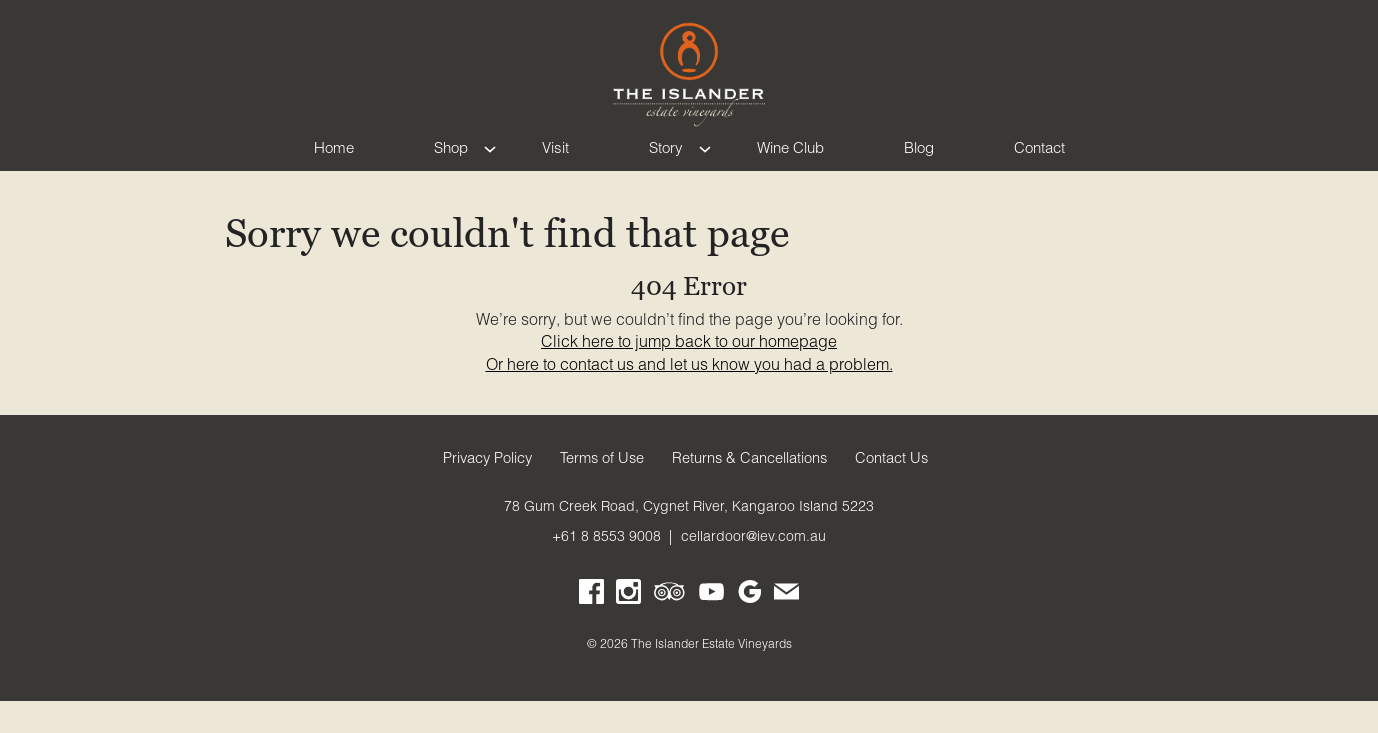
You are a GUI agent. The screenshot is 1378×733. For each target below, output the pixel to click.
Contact (1039, 166)
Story (666, 166)
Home (334, 166)
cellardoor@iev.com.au (753, 568)
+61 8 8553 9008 (606, 568)
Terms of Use (602, 490)
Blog (919, 166)
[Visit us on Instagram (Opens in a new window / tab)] (628, 628)
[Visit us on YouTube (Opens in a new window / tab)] (711, 628)
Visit (555, 166)
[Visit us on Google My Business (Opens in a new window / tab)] (749, 628)
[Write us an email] (786, 628)
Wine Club (790, 166)
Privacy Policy (487, 490)
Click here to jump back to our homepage (689, 373)
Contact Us (891, 490)
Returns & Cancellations (749, 490)
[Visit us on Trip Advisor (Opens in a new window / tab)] (670, 628)
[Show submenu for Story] (705, 166)
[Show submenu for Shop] (490, 166)
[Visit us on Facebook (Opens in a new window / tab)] (591, 628)
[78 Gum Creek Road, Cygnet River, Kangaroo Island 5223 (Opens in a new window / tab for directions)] (689, 538)
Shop (451, 166)
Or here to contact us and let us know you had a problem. (689, 396)
